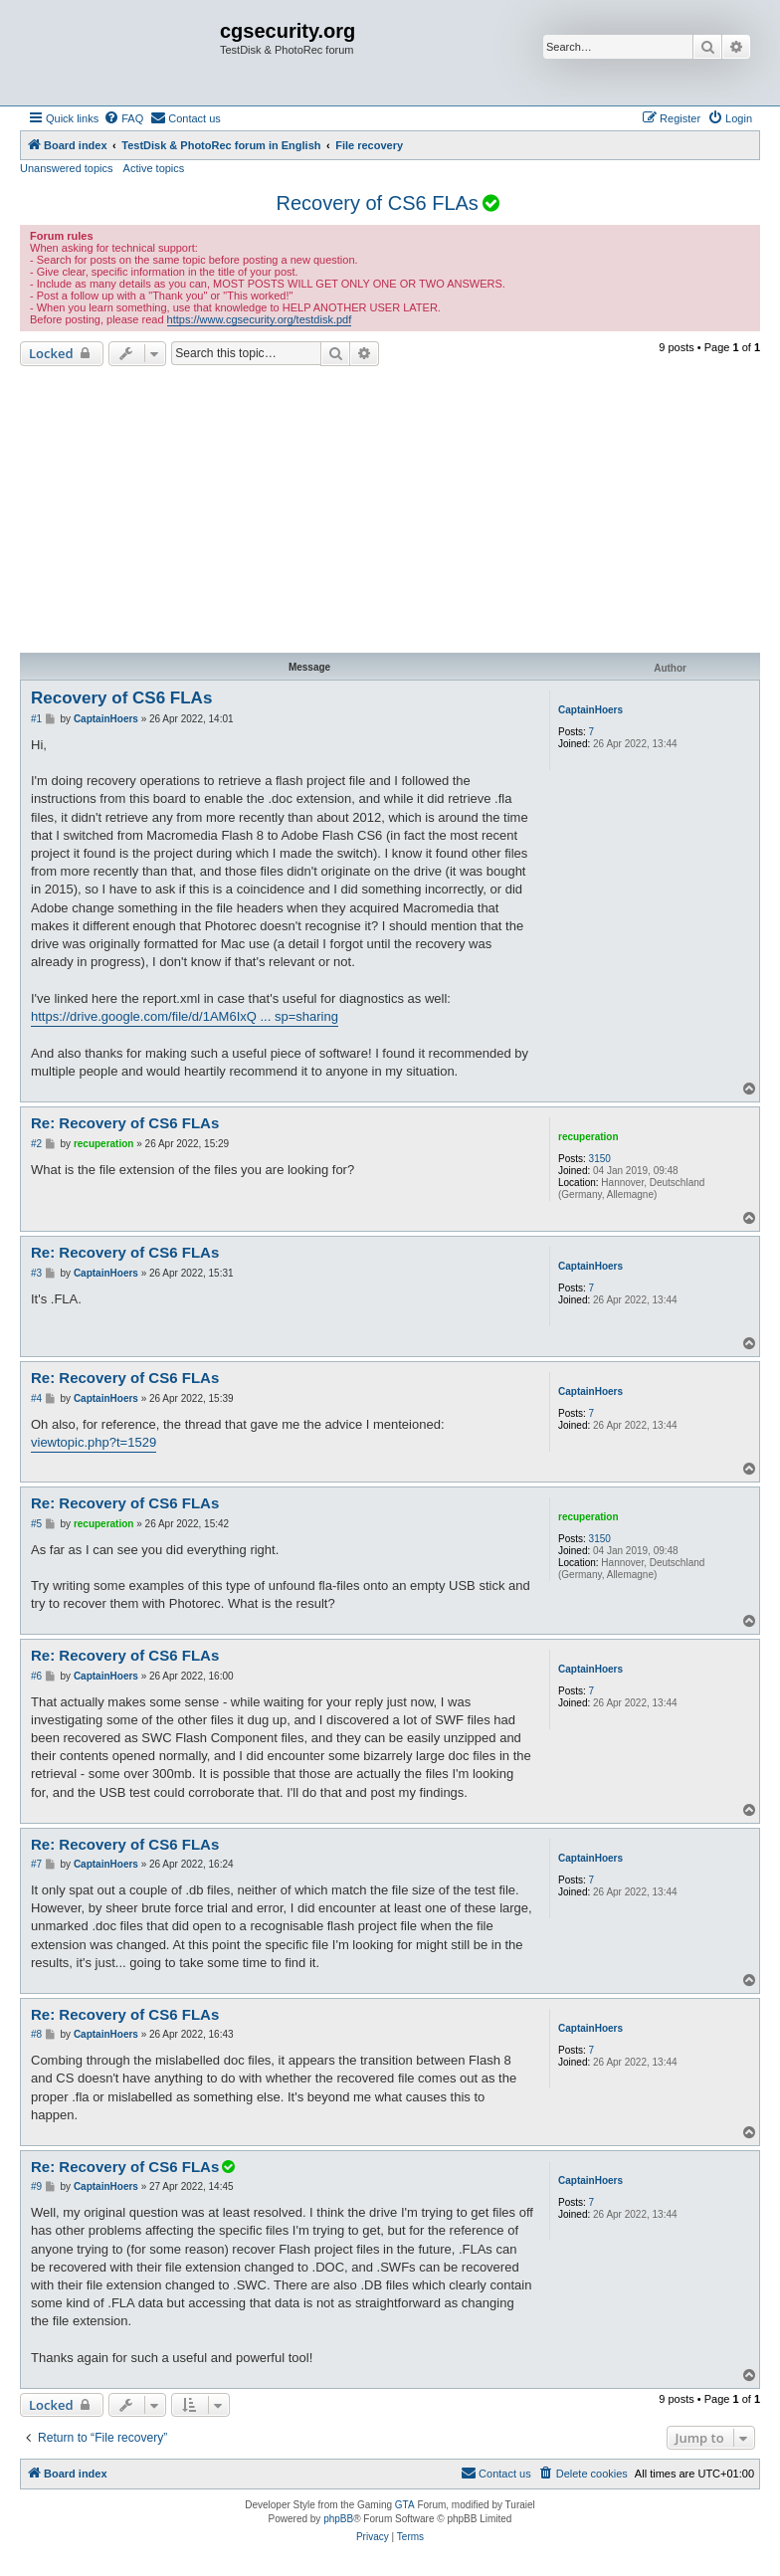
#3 (36, 1273)
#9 (36, 2186)
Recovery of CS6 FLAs (377, 203)
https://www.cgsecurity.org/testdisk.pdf (259, 319)
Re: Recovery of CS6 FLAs (125, 1122)
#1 (36, 718)
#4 (36, 1398)
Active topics (154, 168)
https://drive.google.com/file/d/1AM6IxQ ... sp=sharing (184, 1016)
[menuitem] (123, 118)
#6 (36, 1676)
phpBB (338, 2518)
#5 (36, 1523)
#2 (36, 1143)
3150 (600, 1158)
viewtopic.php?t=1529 (93, 1442)
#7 (36, 1864)
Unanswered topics (66, 168)
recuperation (588, 1136)
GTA (405, 2504)
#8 (36, 2034)
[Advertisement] (390, 509)
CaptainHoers (590, 709)
